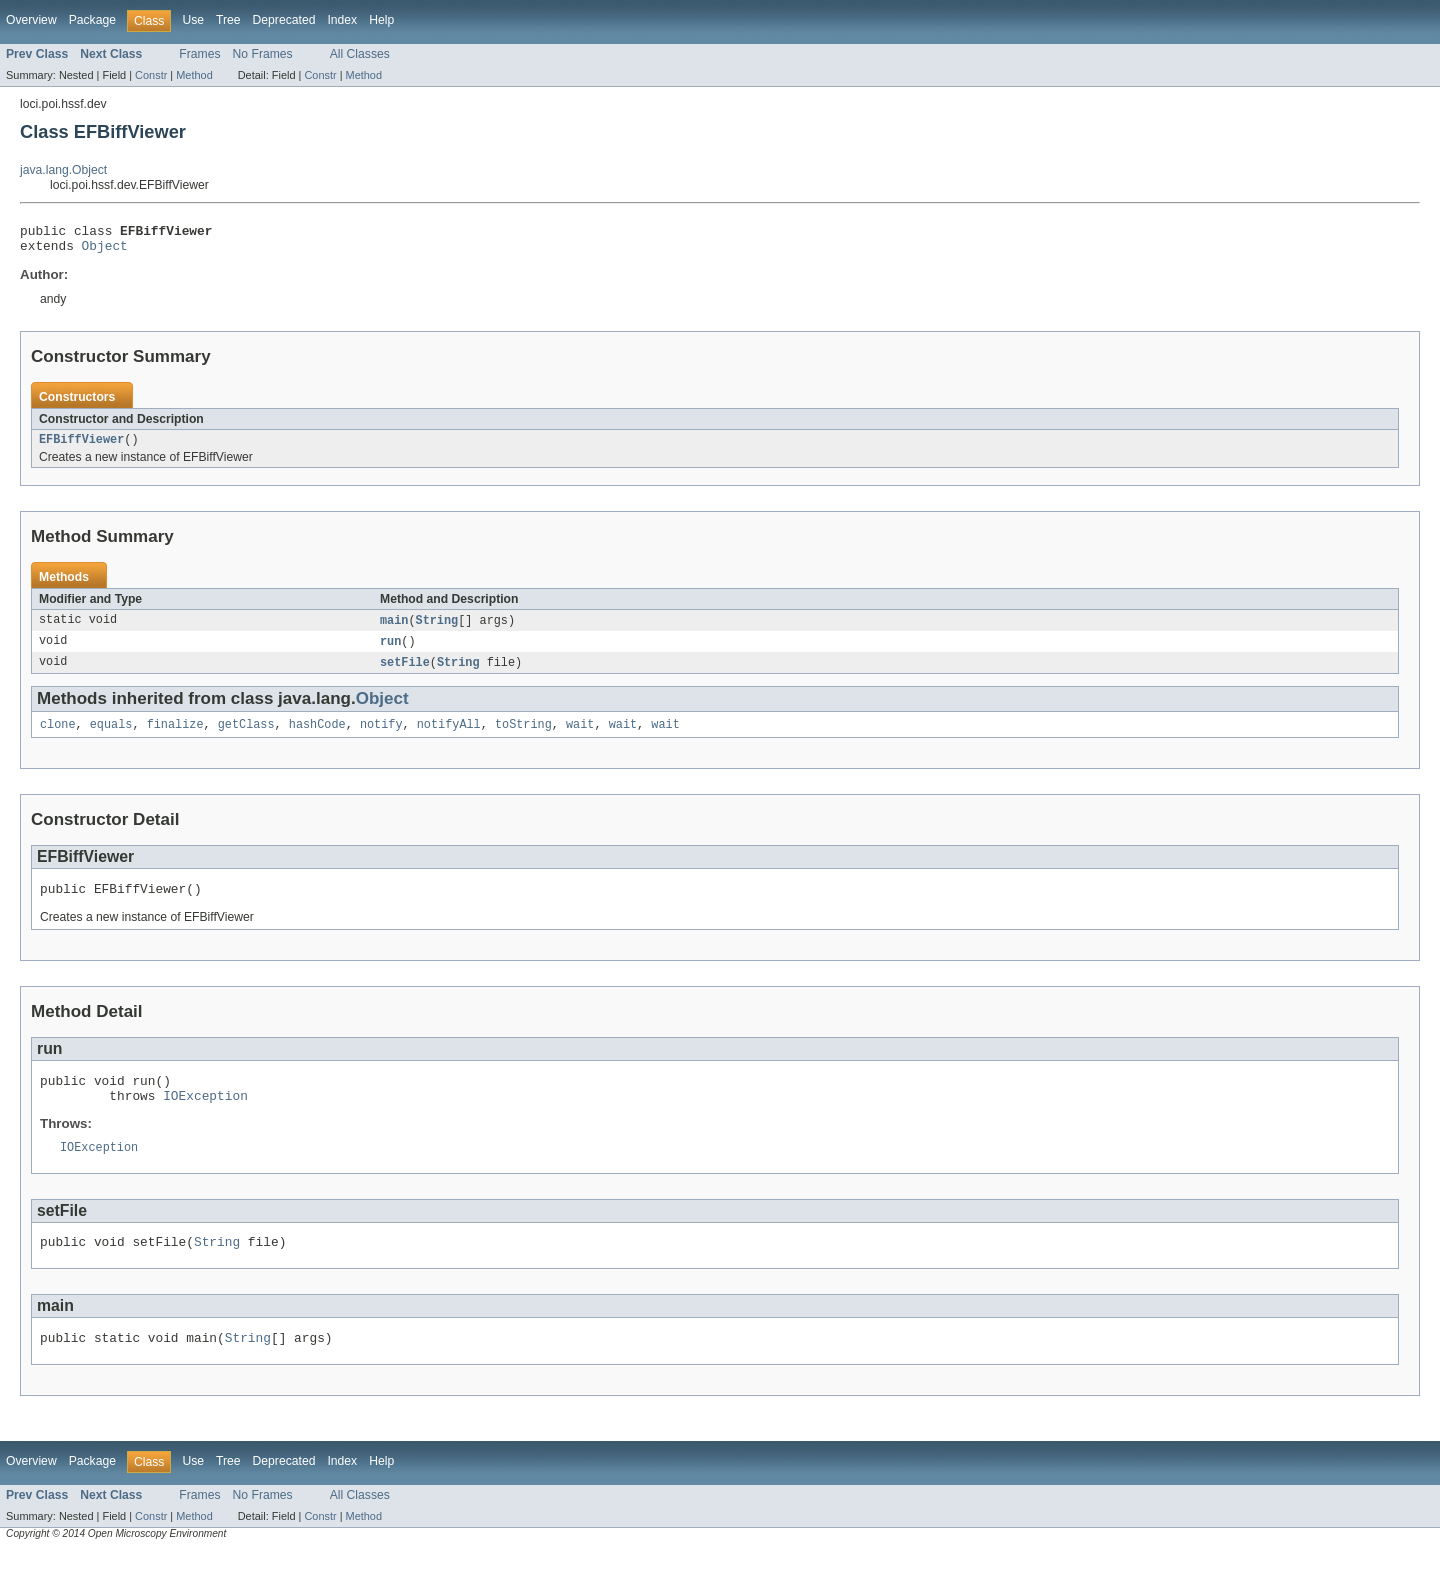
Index (342, 20)
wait (580, 737)
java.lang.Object (63, 170)
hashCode (317, 737)
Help (381, 20)
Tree (228, 20)
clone (58, 737)
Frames (199, 54)
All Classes (360, 54)
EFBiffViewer (81, 447)
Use (193, 20)
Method (194, 75)
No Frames (263, 54)
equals (111, 737)
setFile (405, 673)
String (437, 629)
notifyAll (449, 737)
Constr (151, 75)
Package (92, 20)
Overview (31, 20)
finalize (175, 737)
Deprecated (284, 20)
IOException (205, 1117)
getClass (246, 737)
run (390, 651)
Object (105, 251)
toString (523, 737)
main (394, 629)
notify (381, 737)
